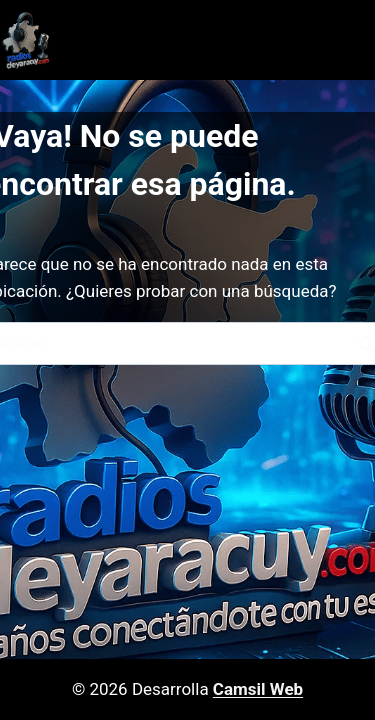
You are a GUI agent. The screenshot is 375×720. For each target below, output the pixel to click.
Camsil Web (258, 689)
